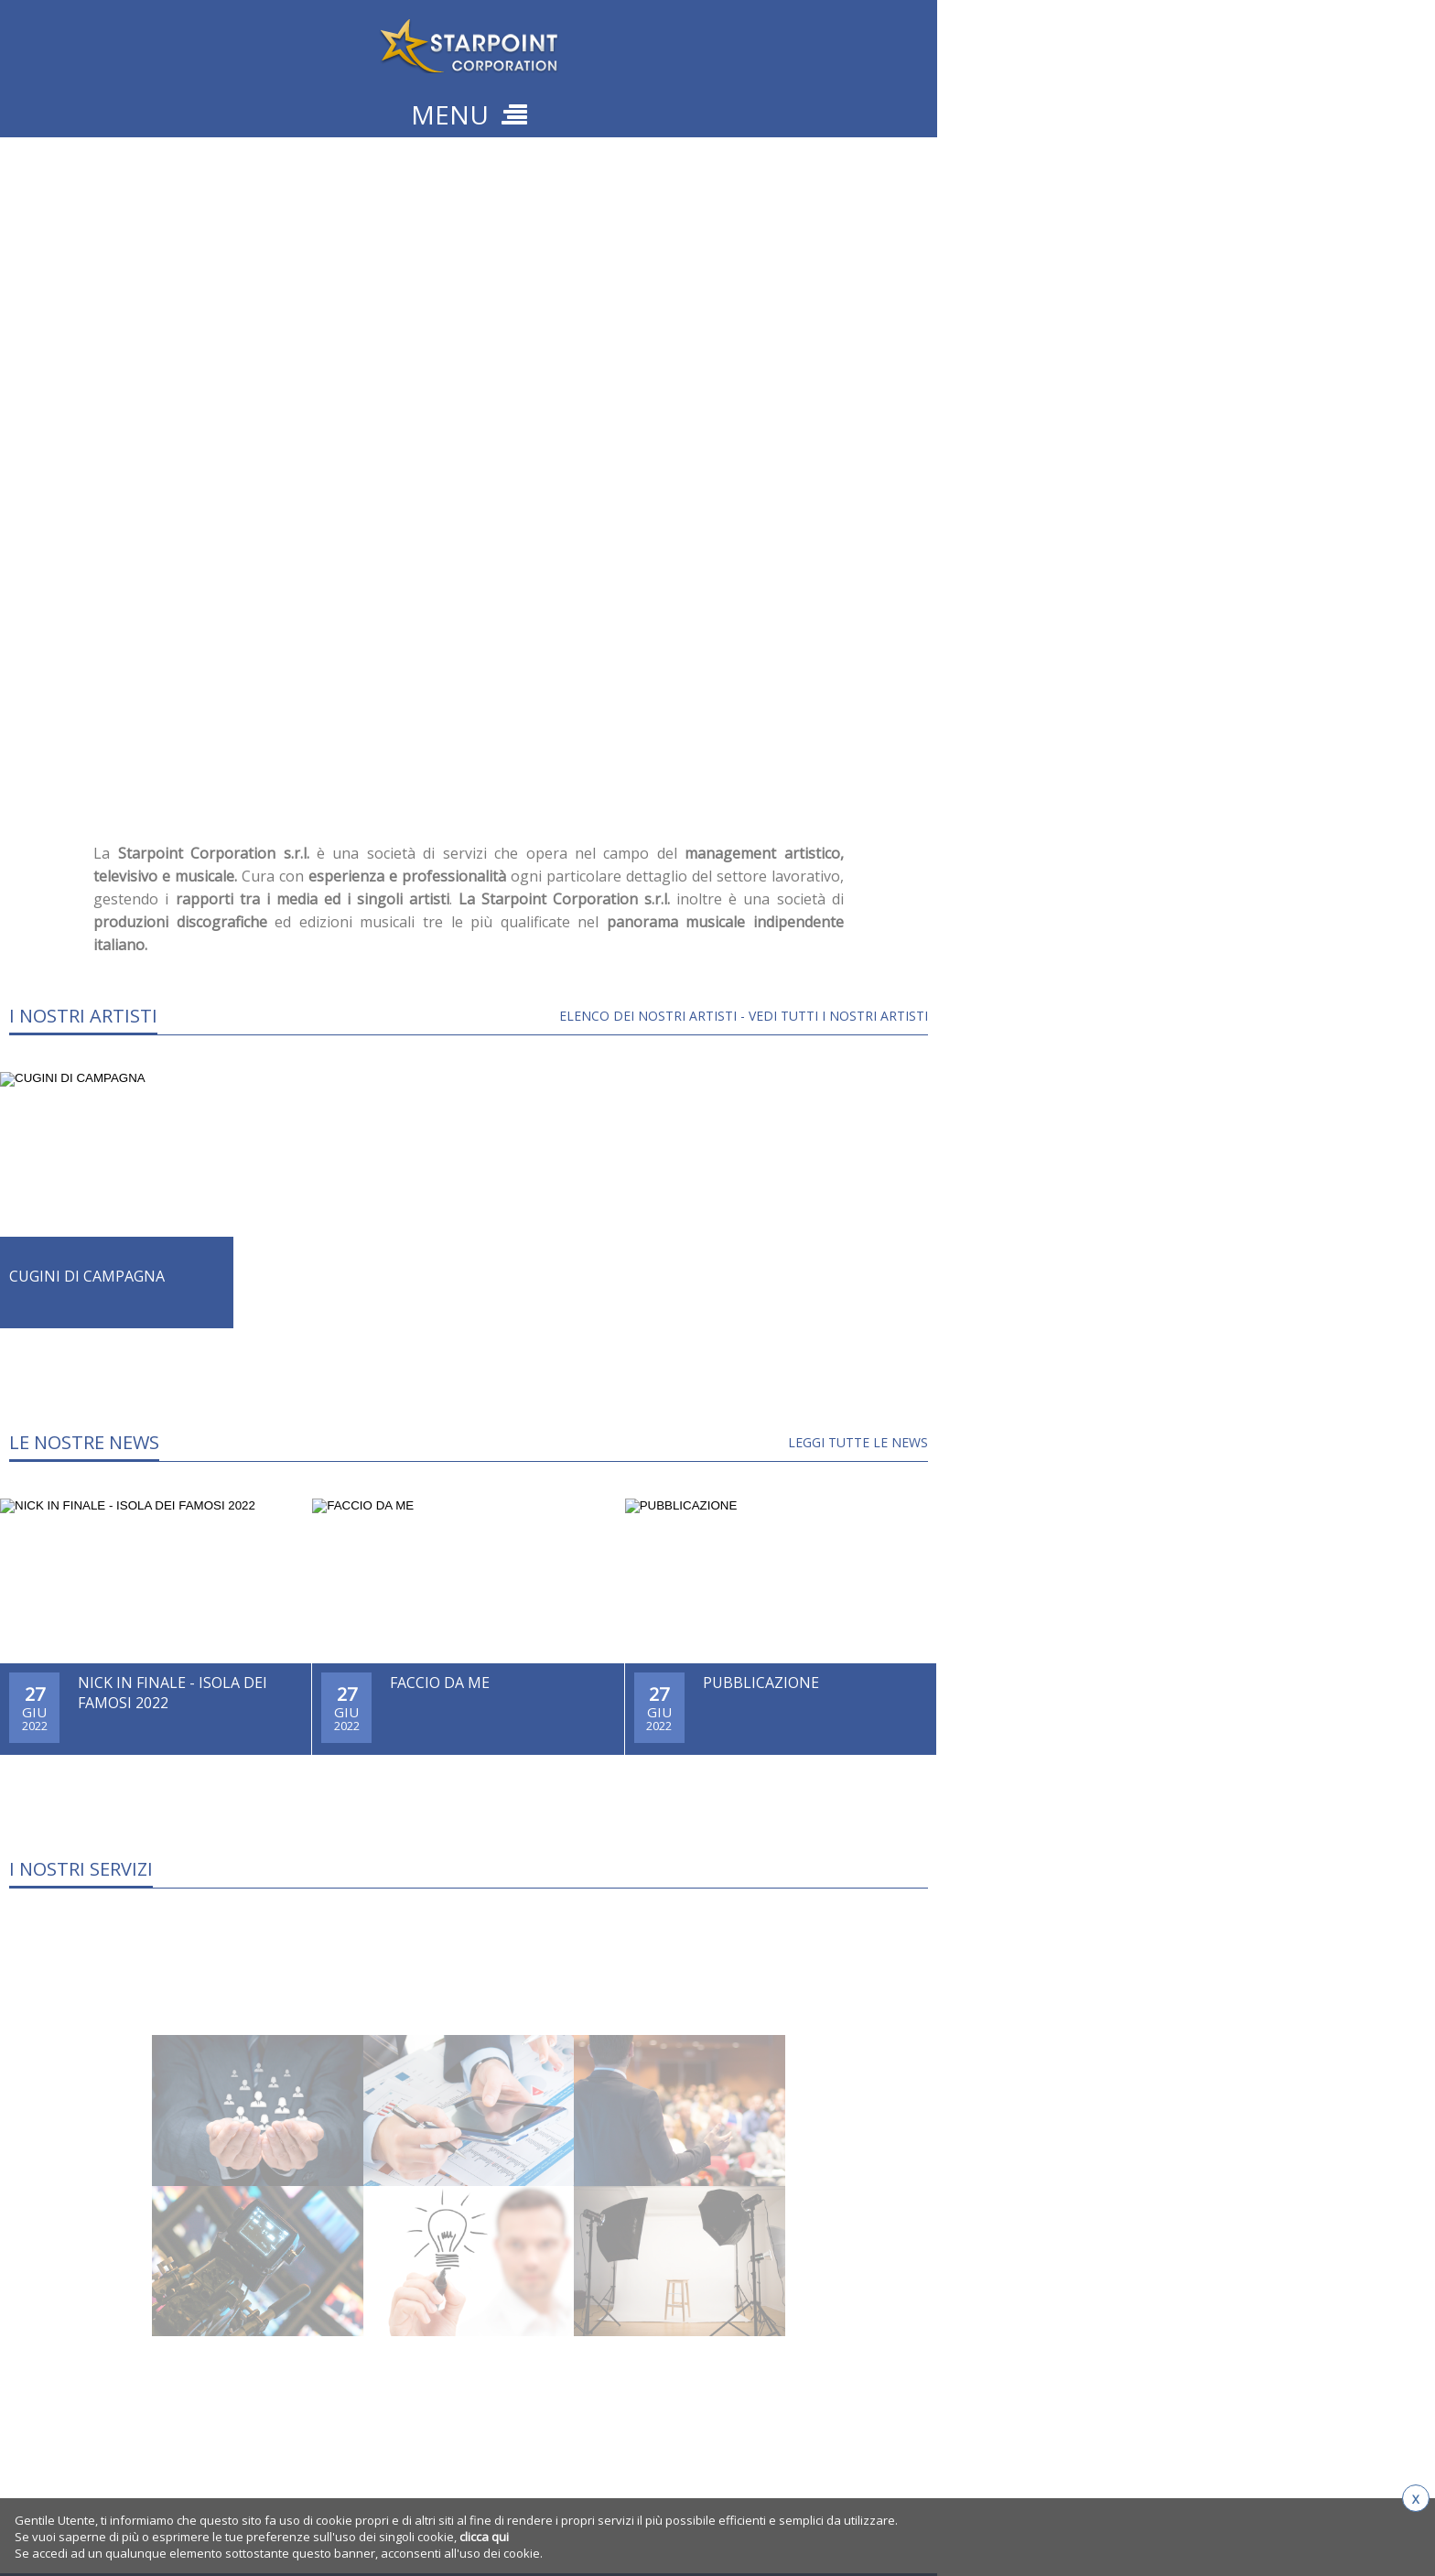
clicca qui (484, 2536)
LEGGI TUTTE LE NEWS (858, 1442)
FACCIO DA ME (440, 1682)
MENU (469, 114)
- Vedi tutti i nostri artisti (832, 1015)
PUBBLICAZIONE (761, 1682)
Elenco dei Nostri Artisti (648, 1015)
